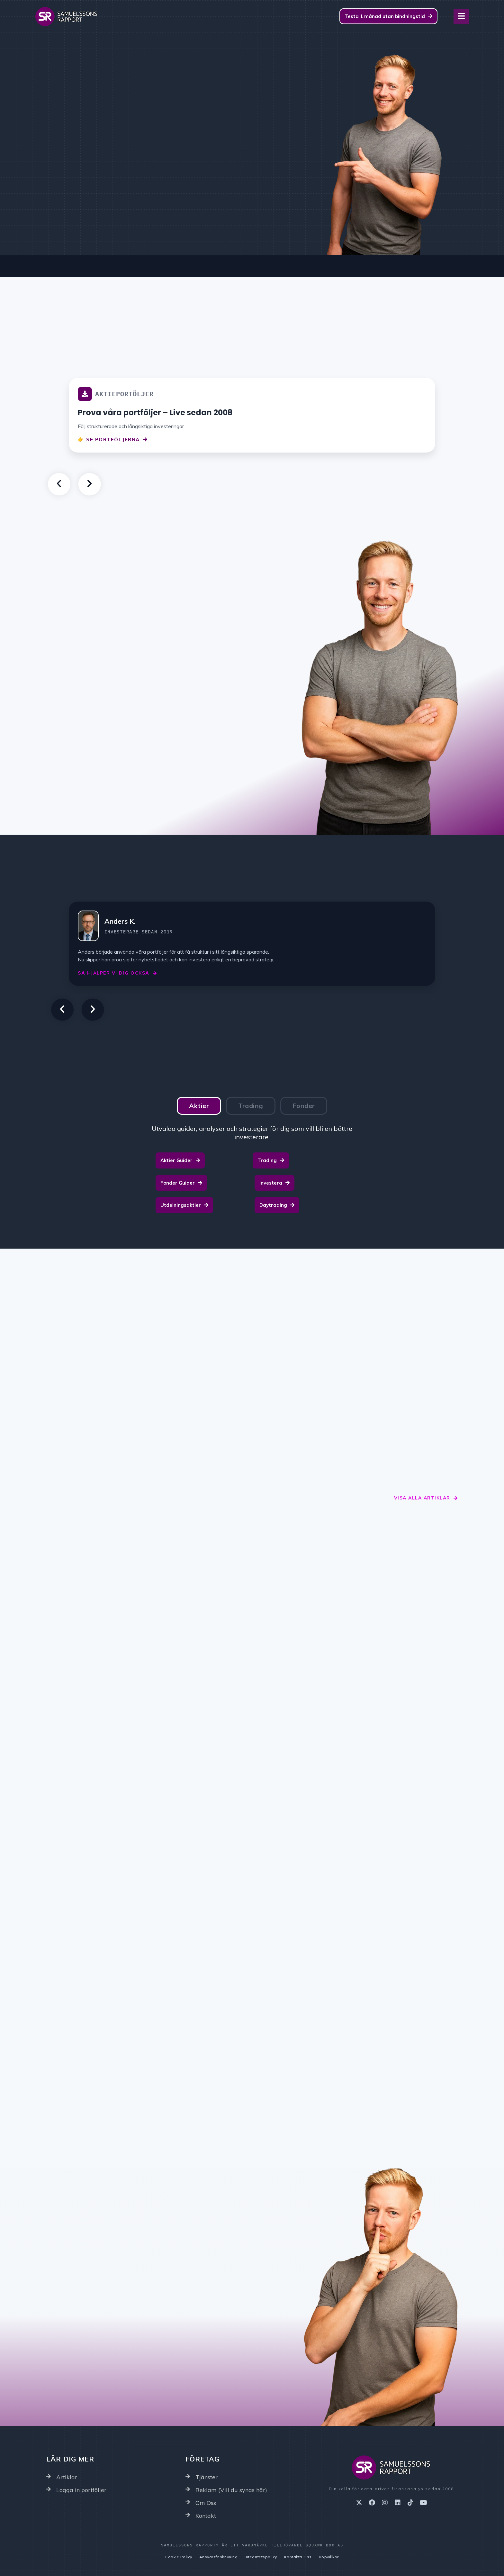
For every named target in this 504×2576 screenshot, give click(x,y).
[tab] (199, 1106)
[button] (59, 484)
